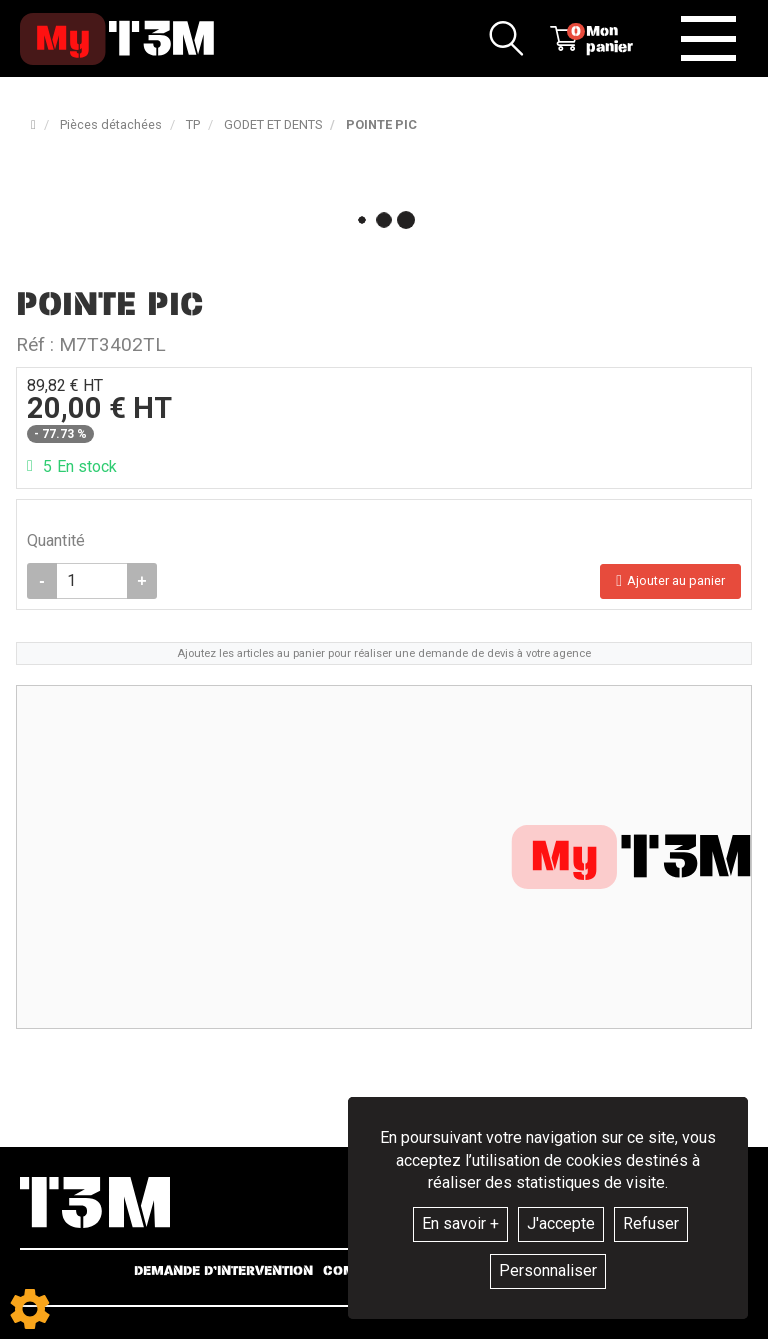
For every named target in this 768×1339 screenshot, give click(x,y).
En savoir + (460, 1223)
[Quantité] (92, 581)
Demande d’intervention (223, 1271)
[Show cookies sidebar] (30, 1309)
